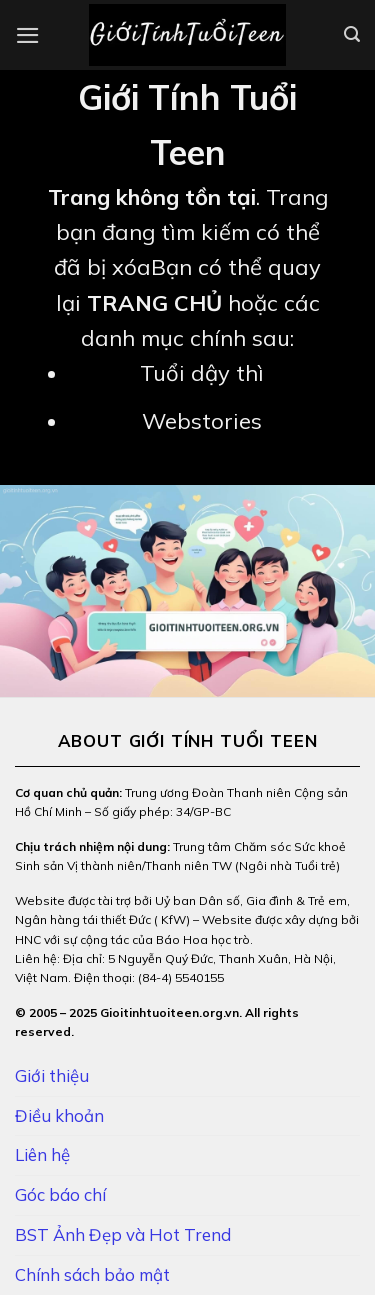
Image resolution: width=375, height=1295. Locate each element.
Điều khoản (59, 1115)
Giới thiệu (52, 1075)
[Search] (352, 34)
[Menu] (28, 35)
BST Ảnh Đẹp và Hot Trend (123, 1234)
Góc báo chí (60, 1194)
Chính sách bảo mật (92, 1274)
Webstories (202, 421)
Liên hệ (42, 1154)
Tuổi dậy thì (202, 373)
